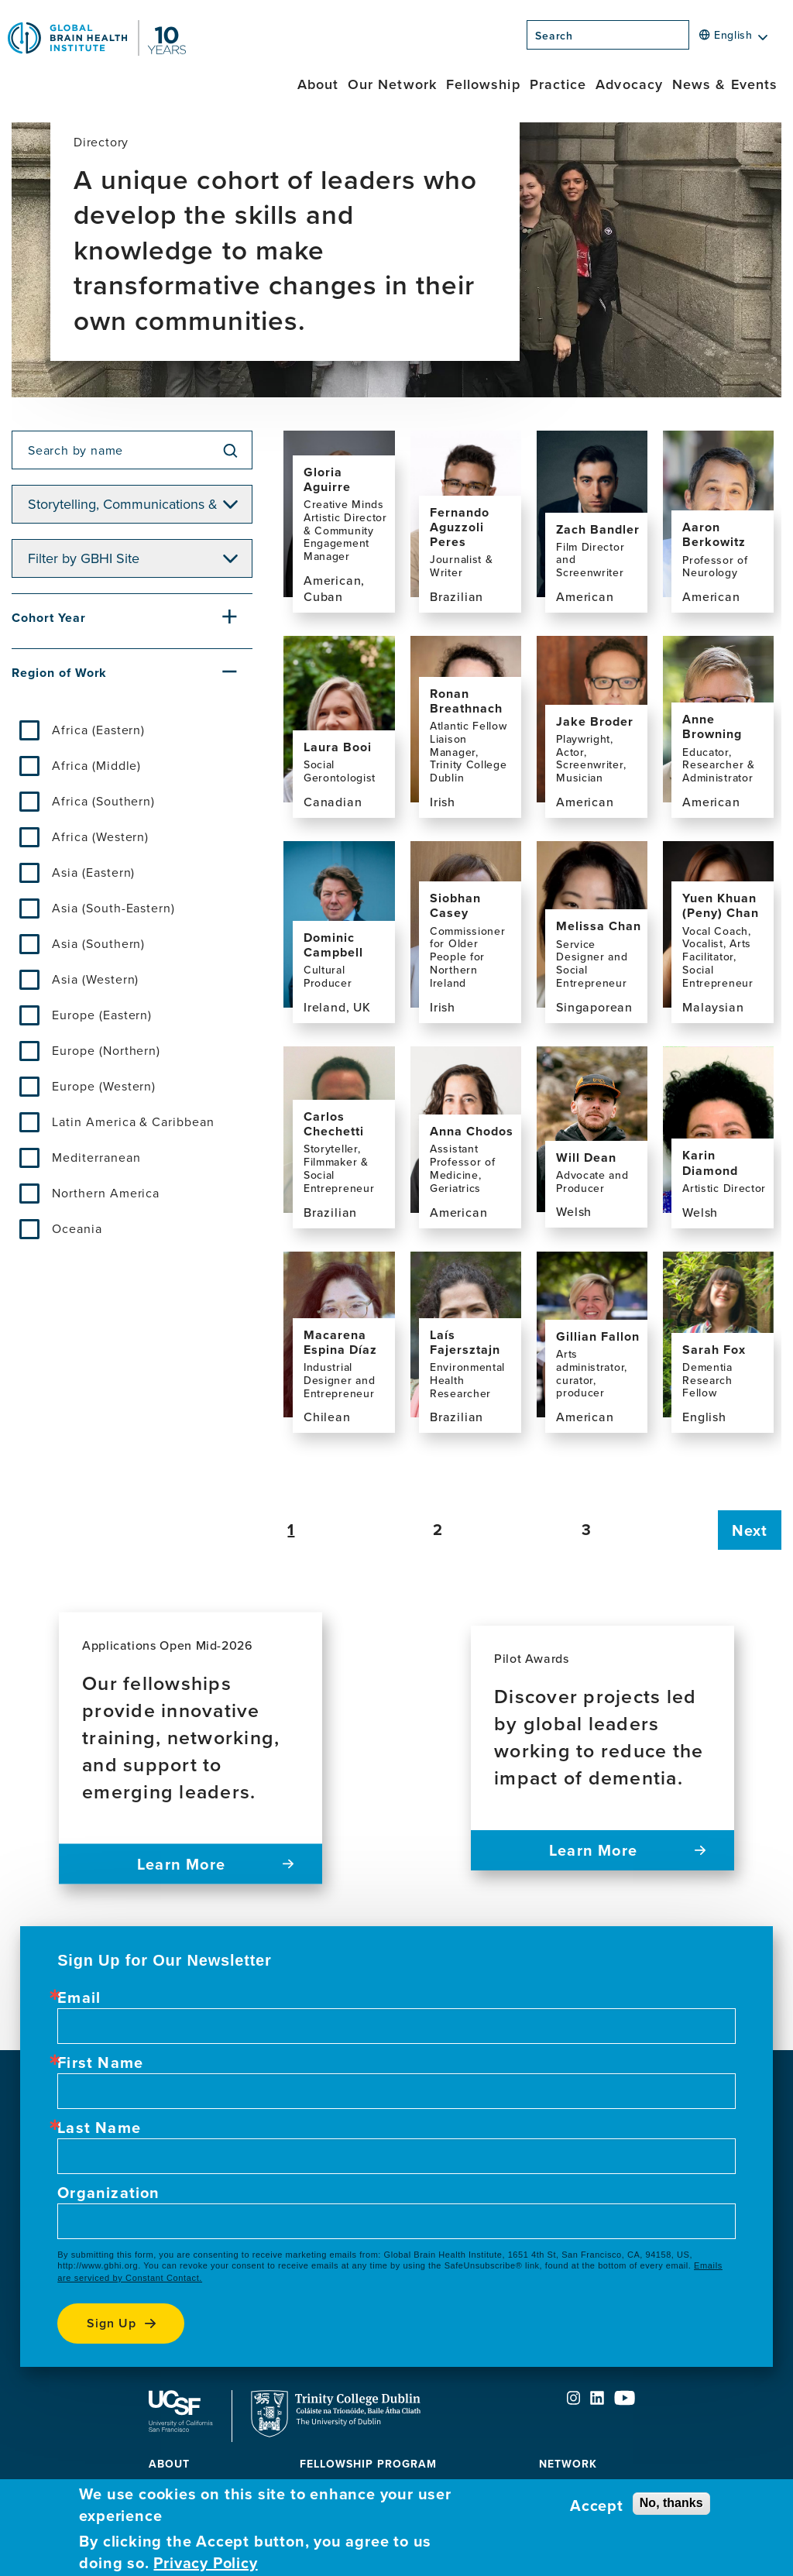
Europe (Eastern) (102, 1014)
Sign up (111, 2323)
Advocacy (629, 84)
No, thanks (671, 2502)
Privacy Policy (205, 2562)
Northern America (106, 1192)
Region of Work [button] (59, 673)
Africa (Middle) (96, 765)
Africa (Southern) (103, 800)
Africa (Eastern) (98, 729)
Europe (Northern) (106, 1050)
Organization (108, 2192)
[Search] (694, 39)
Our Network (392, 84)
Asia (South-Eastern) (113, 907)
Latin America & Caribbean (133, 1121)
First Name (100, 2062)
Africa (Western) (100, 836)
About (317, 84)
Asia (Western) (95, 978)
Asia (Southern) (98, 943)
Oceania (77, 1228)
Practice (558, 84)
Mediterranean (96, 1157)
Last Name (99, 2127)
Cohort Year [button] (49, 618)
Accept (596, 2505)
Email (79, 1997)
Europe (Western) (104, 1085)
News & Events (725, 84)
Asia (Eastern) (93, 872)
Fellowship (483, 84)
